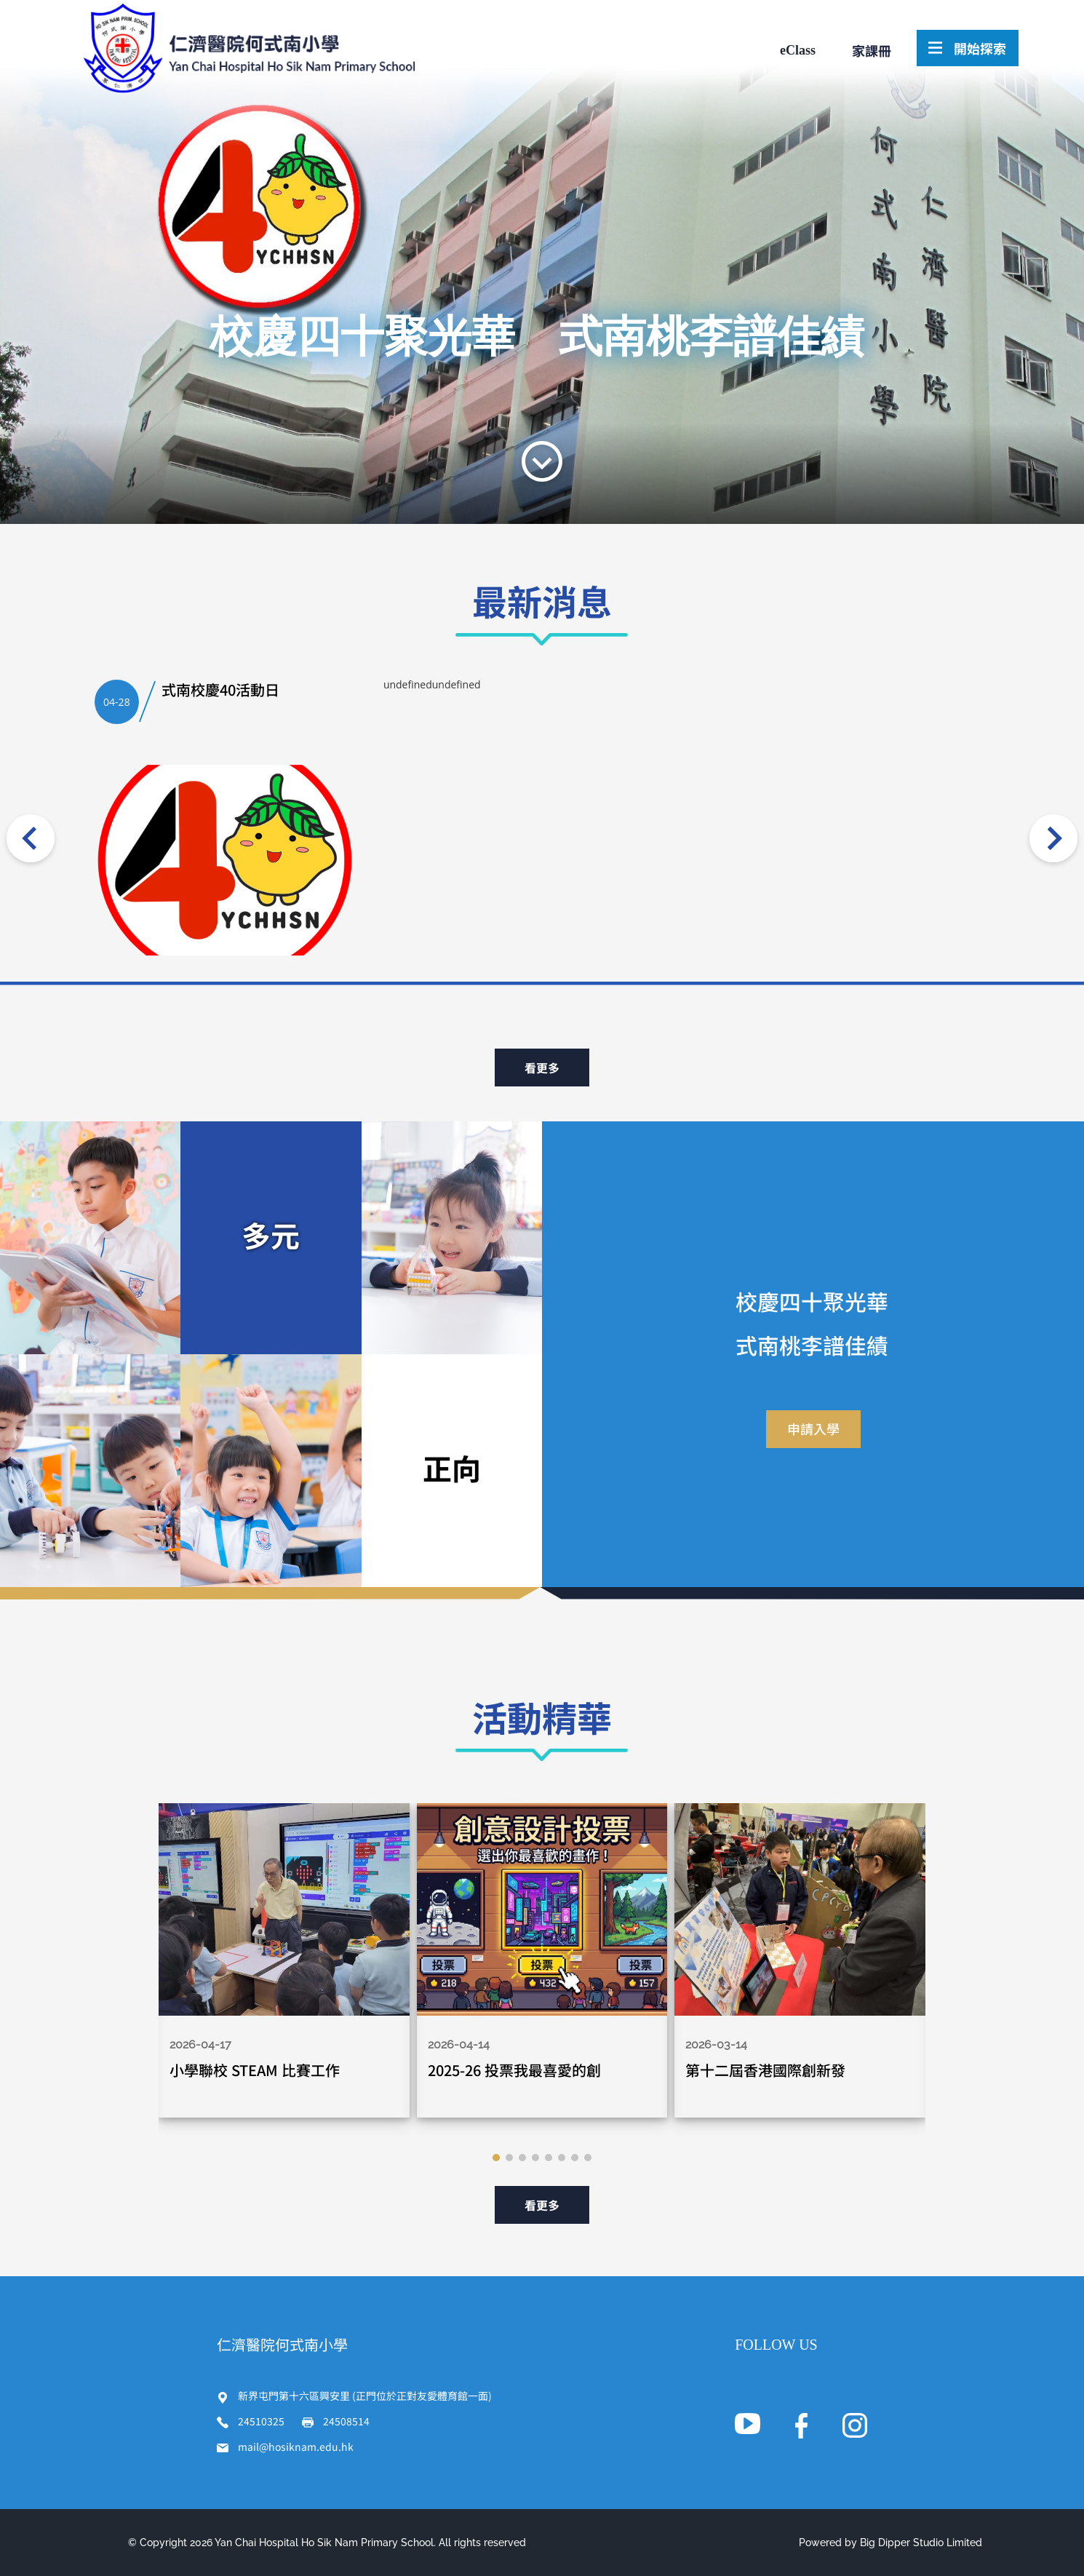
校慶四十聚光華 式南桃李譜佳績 (537, 337)
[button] (496, 2157)
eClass (798, 50)
